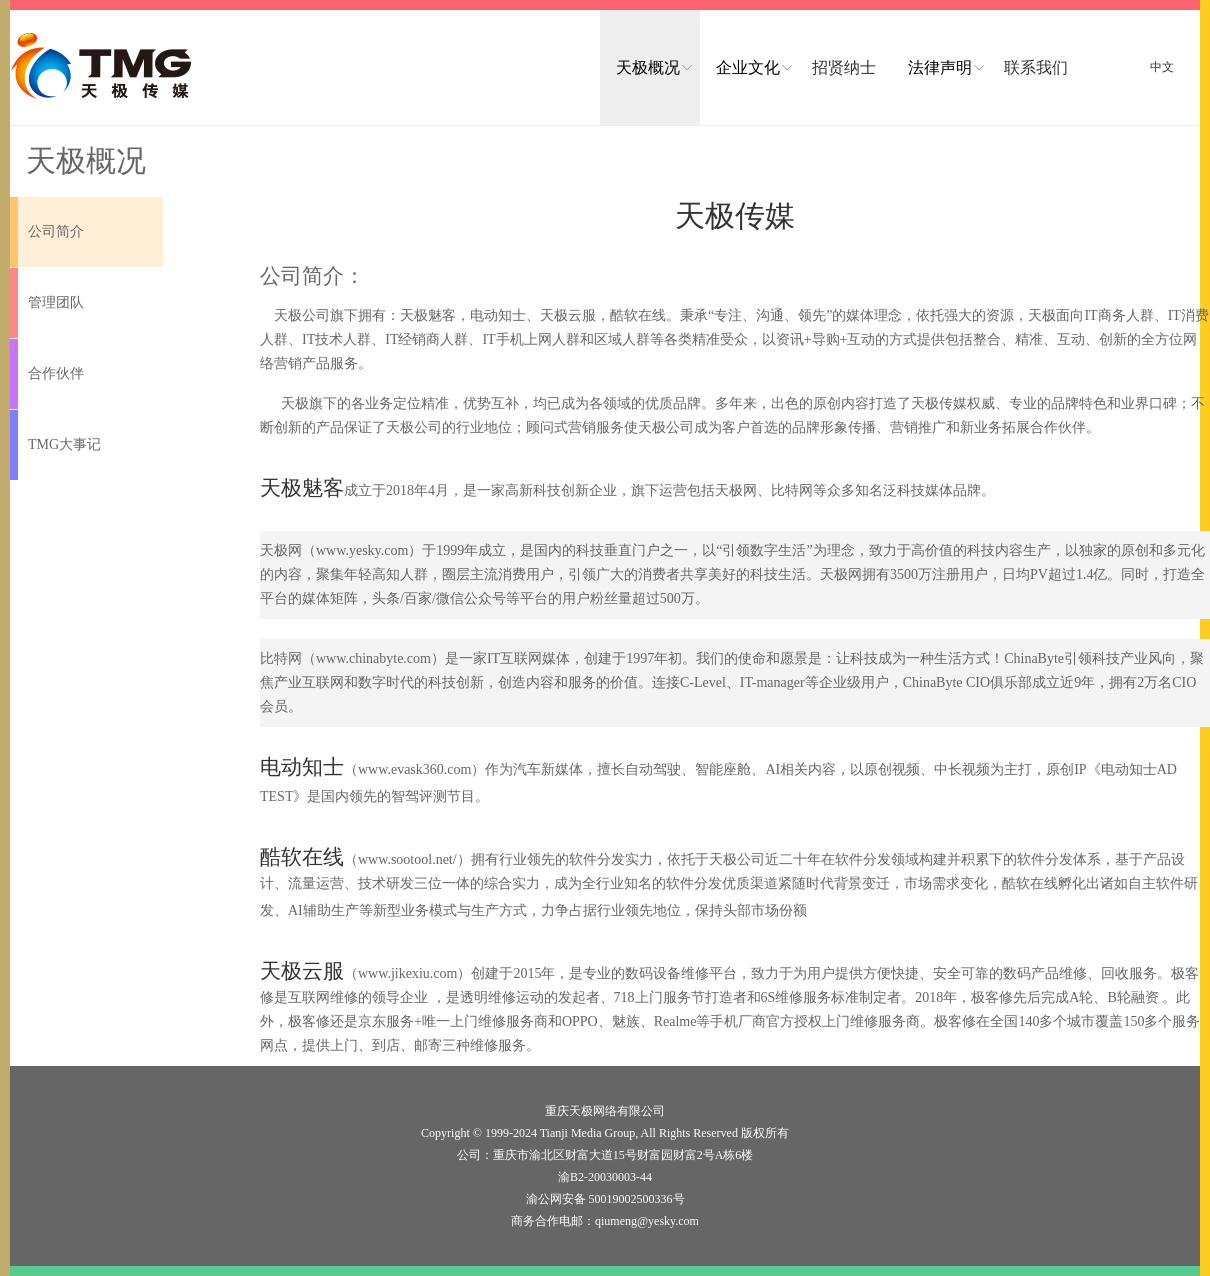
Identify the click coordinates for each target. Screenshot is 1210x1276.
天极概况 (648, 67)
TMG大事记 (64, 444)
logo (102, 66)
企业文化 (748, 67)
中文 (1162, 67)
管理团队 (56, 302)
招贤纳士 (844, 67)
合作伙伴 (56, 373)
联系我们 (1036, 67)
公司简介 (56, 231)
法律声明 (940, 67)
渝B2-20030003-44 (605, 1177)
